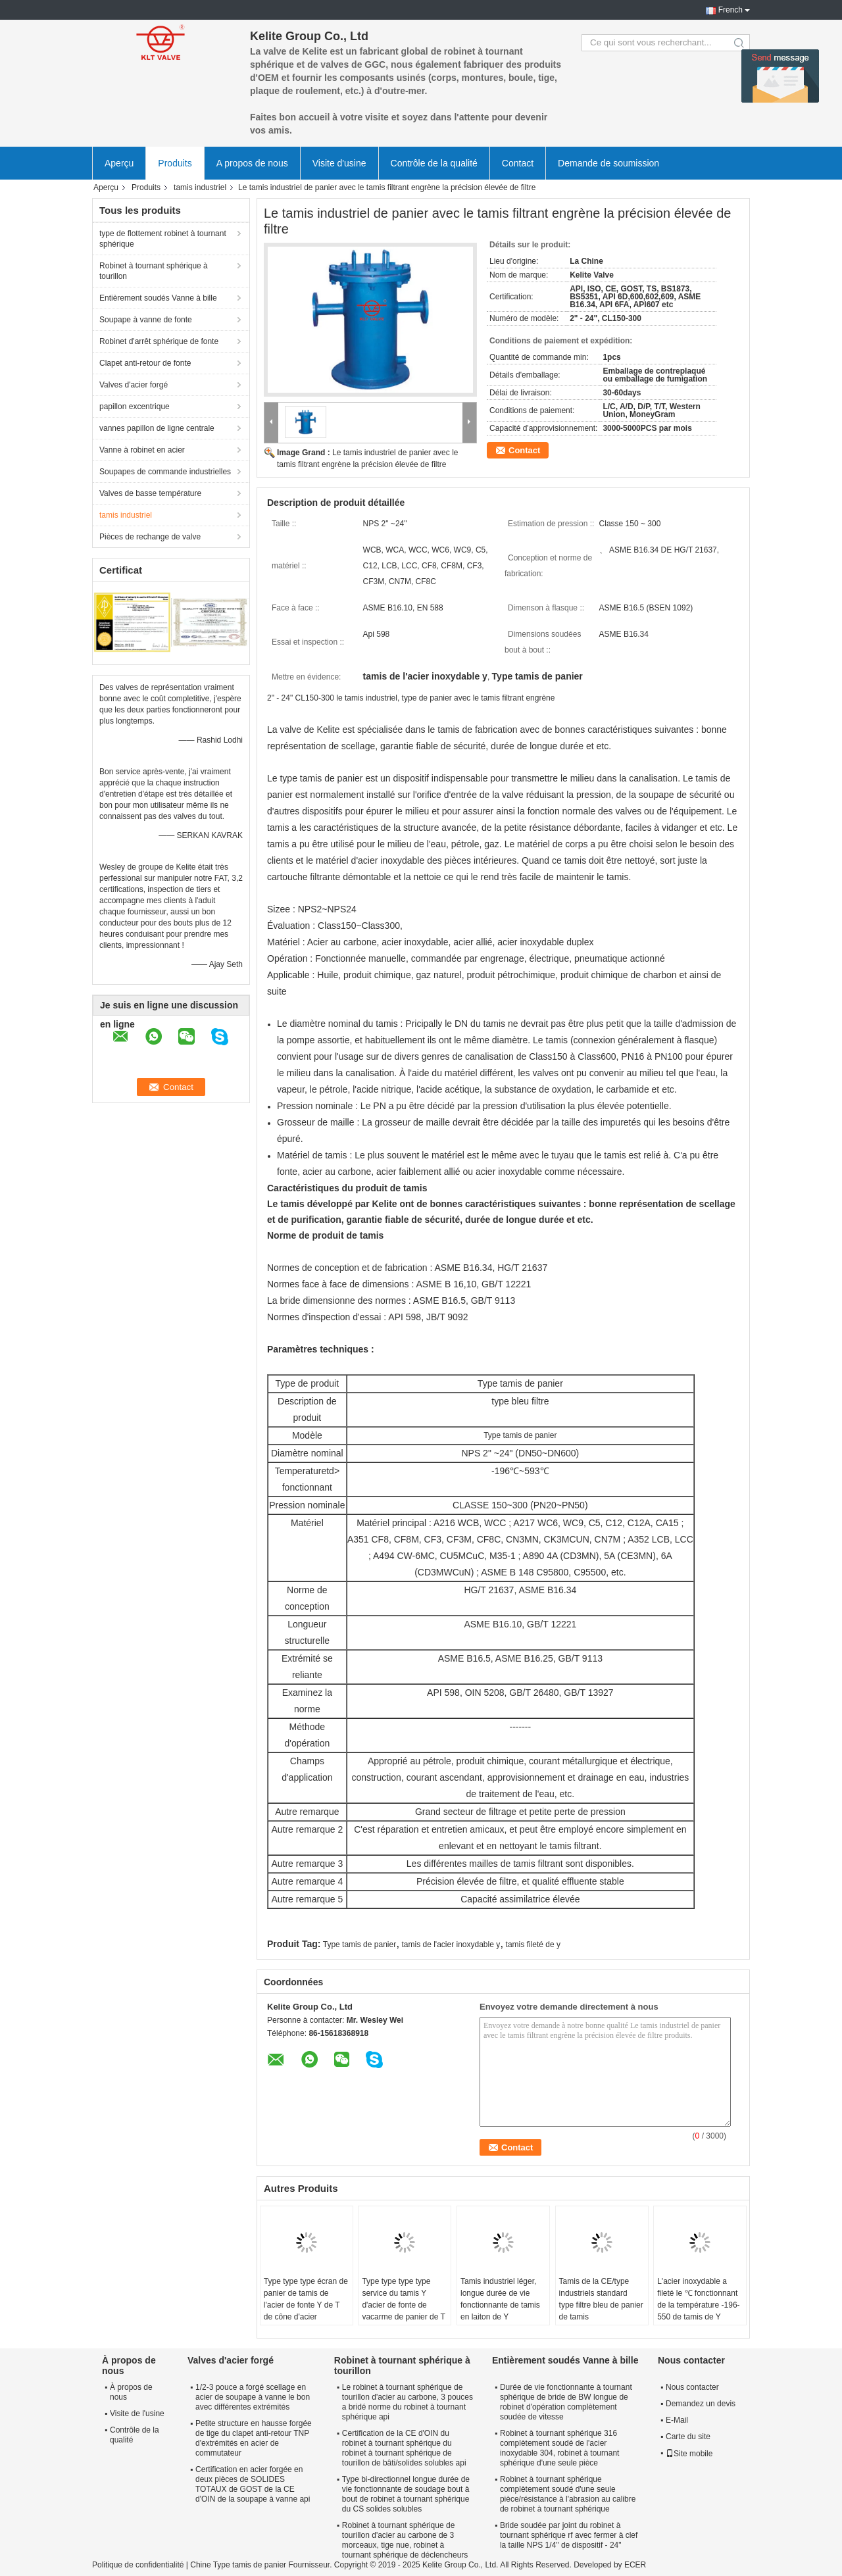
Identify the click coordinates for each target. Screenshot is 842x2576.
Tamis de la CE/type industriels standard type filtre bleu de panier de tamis (601, 2299)
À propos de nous (131, 2392)
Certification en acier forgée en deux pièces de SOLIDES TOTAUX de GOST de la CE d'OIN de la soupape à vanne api (252, 2484)
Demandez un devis (700, 2403)
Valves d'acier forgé (133, 384)
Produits (174, 163)
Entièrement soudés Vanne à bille (158, 298)
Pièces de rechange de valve (150, 536)
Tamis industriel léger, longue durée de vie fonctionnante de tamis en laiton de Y (500, 2299)
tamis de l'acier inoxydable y (451, 1944)
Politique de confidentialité (138, 2564)
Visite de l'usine (137, 2413)
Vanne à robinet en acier (142, 450)
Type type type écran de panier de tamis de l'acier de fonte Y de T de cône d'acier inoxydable (306, 2305)
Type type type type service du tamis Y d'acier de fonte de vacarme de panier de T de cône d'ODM (403, 2305)
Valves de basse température (150, 493)
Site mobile (689, 2453)
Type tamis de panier (359, 1944)
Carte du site (688, 2436)
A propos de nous (252, 163)
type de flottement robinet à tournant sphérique (162, 239)
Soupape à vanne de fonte (145, 319)
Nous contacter (692, 2387)
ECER (635, 2564)
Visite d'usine (339, 163)
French (730, 9)
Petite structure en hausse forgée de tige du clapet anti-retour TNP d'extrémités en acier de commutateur (253, 2438)
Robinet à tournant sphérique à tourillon (153, 271)
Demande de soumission (608, 163)
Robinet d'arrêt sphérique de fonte (158, 341)
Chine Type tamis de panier (238, 2564)
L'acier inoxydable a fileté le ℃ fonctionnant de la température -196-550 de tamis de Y (698, 2299)
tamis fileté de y (533, 1944)
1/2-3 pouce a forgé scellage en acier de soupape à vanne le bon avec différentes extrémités (252, 2397)
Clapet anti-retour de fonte (145, 363)
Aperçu (119, 163)
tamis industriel (200, 187)
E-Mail (677, 2420)
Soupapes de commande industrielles (165, 471)
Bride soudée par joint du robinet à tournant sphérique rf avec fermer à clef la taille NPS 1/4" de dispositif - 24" (568, 2535)
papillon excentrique (134, 406)
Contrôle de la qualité (434, 163)
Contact (517, 163)
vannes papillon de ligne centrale (156, 428)
